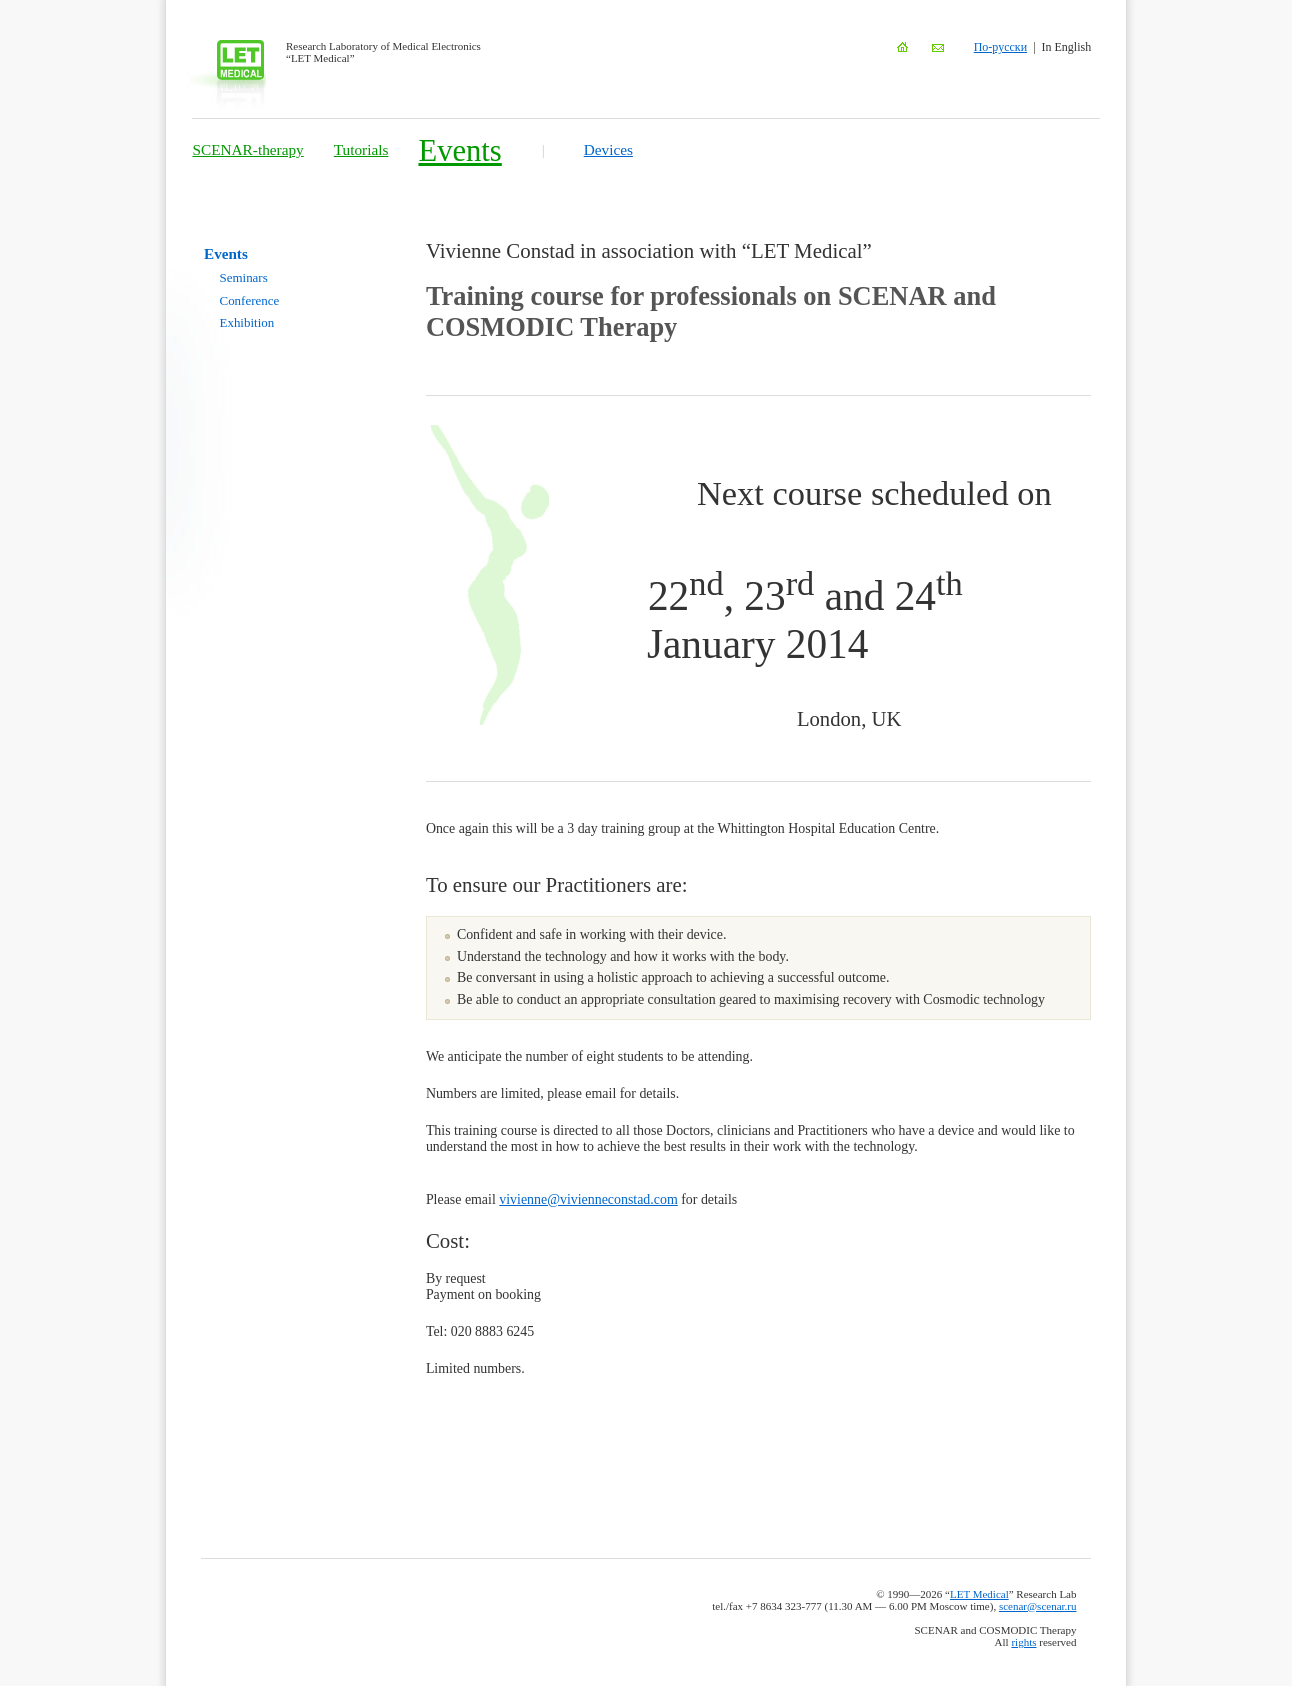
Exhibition (247, 322)
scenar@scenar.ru (1038, 1606)
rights (1023, 1642)
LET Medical (979, 1594)
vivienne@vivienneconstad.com (588, 1199)
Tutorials (361, 149)
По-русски (1000, 47)
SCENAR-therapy (247, 149)
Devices (608, 149)
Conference (250, 300)
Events (459, 151)
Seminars (244, 277)
